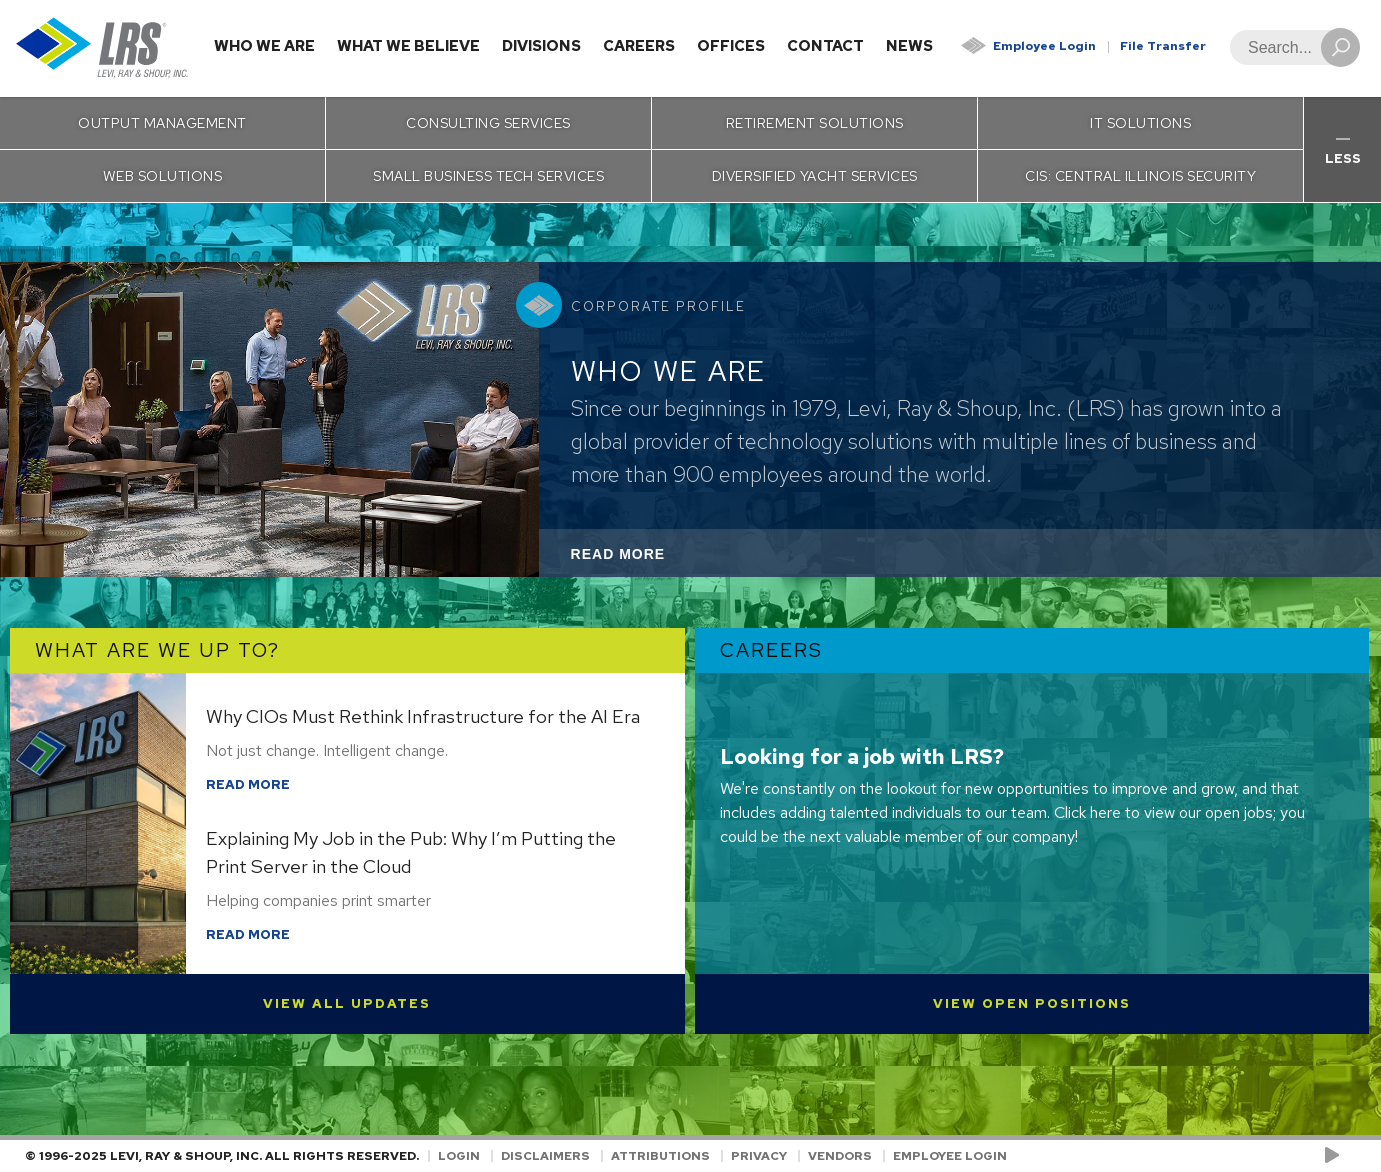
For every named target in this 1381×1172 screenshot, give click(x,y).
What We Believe (408, 46)
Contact (825, 46)
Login (459, 1156)
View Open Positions (1032, 1003)
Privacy (759, 1156)
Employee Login (1044, 46)
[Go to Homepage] (102, 48)
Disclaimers (545, 1156)
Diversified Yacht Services (815, 176)
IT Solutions (1140, 123)
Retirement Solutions (815, 123)
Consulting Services (488, 123)
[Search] (1289, 47)
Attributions (660, 1156)
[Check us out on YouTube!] (1335, 1156)
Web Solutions (163, 176)
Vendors (840, 1156)
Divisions (541, 46)
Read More (645, 559)
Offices (731, 46)
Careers (639, 46)
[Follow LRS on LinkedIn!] (1352, 1156)
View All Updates (347, 1003)
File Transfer (1163, 46)
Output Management (162, 123)
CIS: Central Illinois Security (1140, 176)
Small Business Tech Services (488, 176)
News (909, 46)
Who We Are (264, 46)
